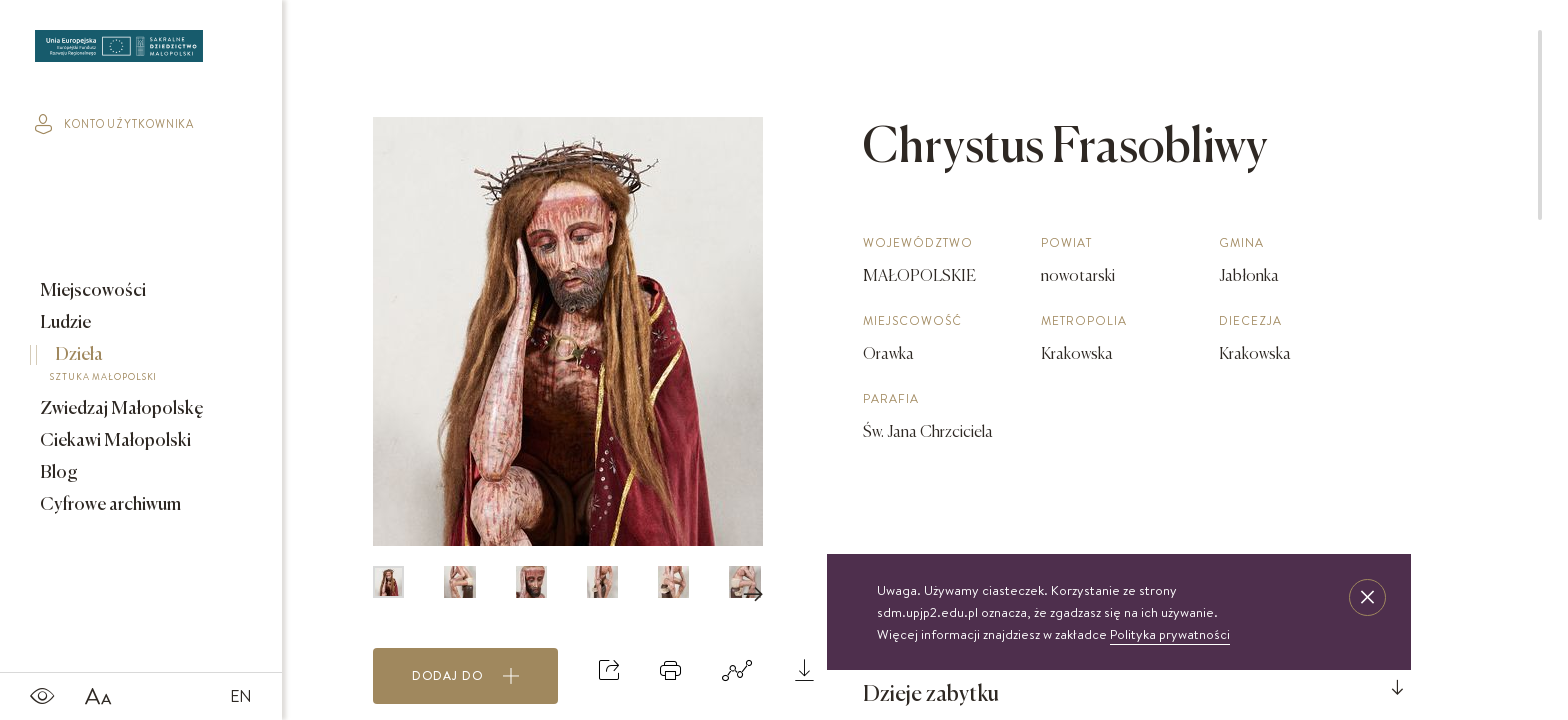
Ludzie (64, 323)
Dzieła (127, 367)
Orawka (888, 355)
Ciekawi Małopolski (114, 441)
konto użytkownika (114, 124)
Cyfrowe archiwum (109, 505)
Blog (57, 473)
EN (241, 696)
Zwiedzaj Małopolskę (120, 409)
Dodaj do (466, 676)
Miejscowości (91, 291)
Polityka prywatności (1170, 634)
